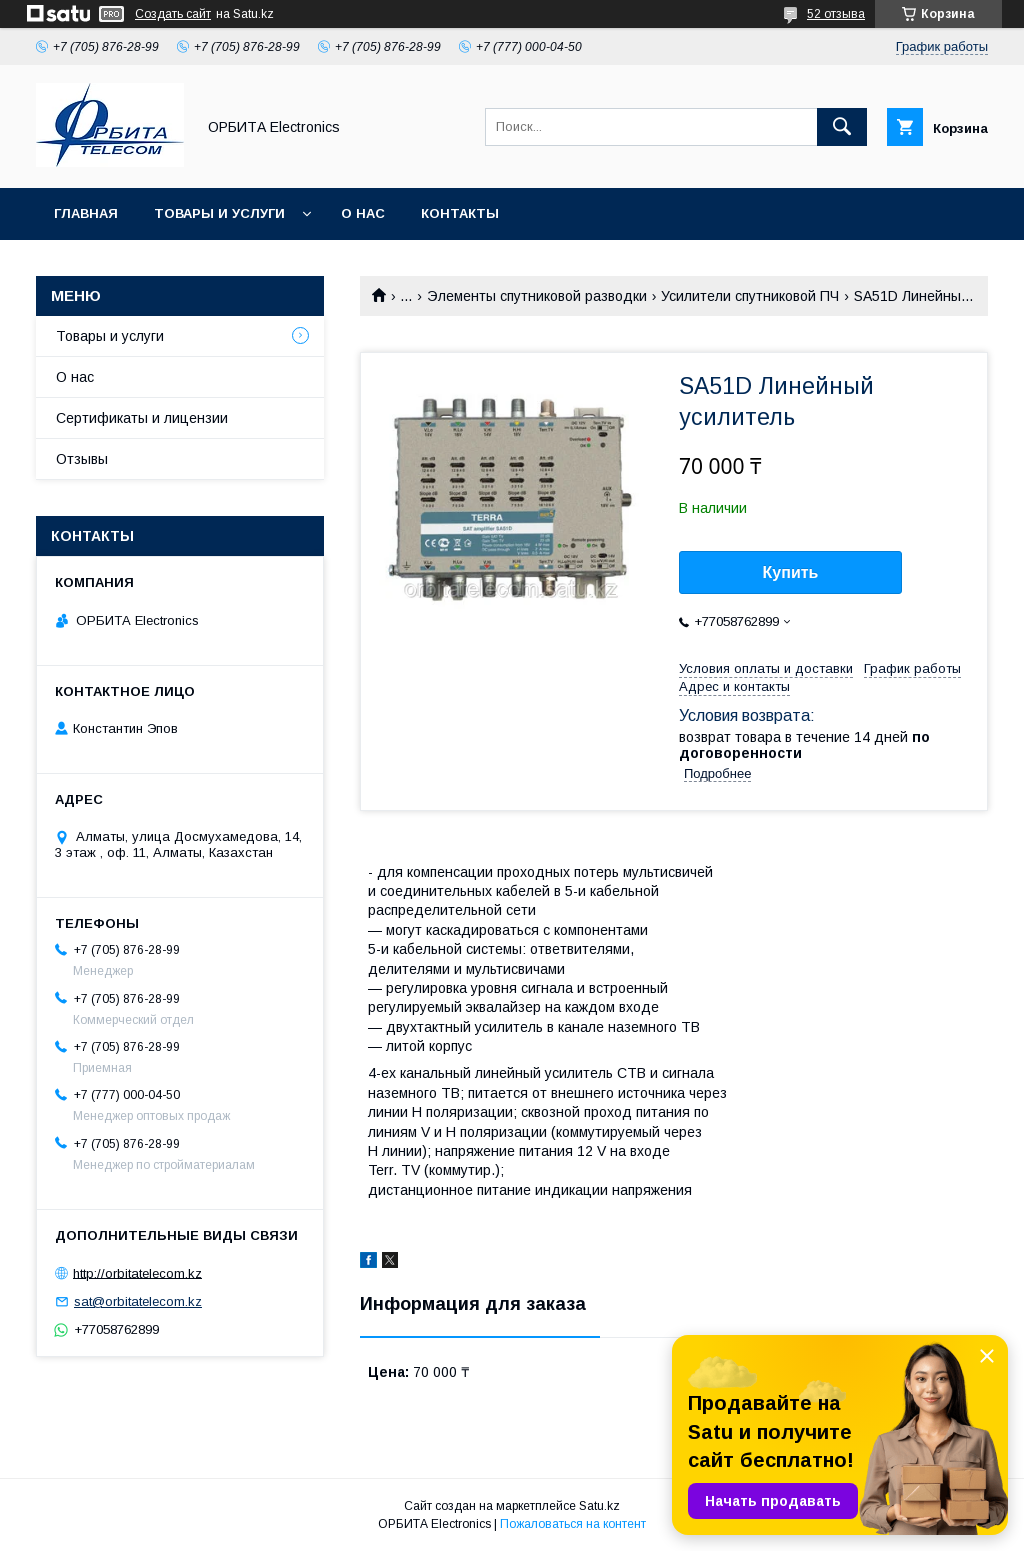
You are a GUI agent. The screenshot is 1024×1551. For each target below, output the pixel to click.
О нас (363, 213)
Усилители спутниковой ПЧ (750, 296)
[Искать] (842, 127)
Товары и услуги (219, 213)
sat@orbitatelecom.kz (138, 1301)
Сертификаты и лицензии (142, 418)
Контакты (460, 213)
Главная (86, 213)
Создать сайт (173, 14)
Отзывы (82, 459)
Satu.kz (599, 1506)
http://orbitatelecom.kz (137, 1272)
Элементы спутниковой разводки (537, 296)
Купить (791, 572)
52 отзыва (836, 14)
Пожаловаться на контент (573, 1524)
